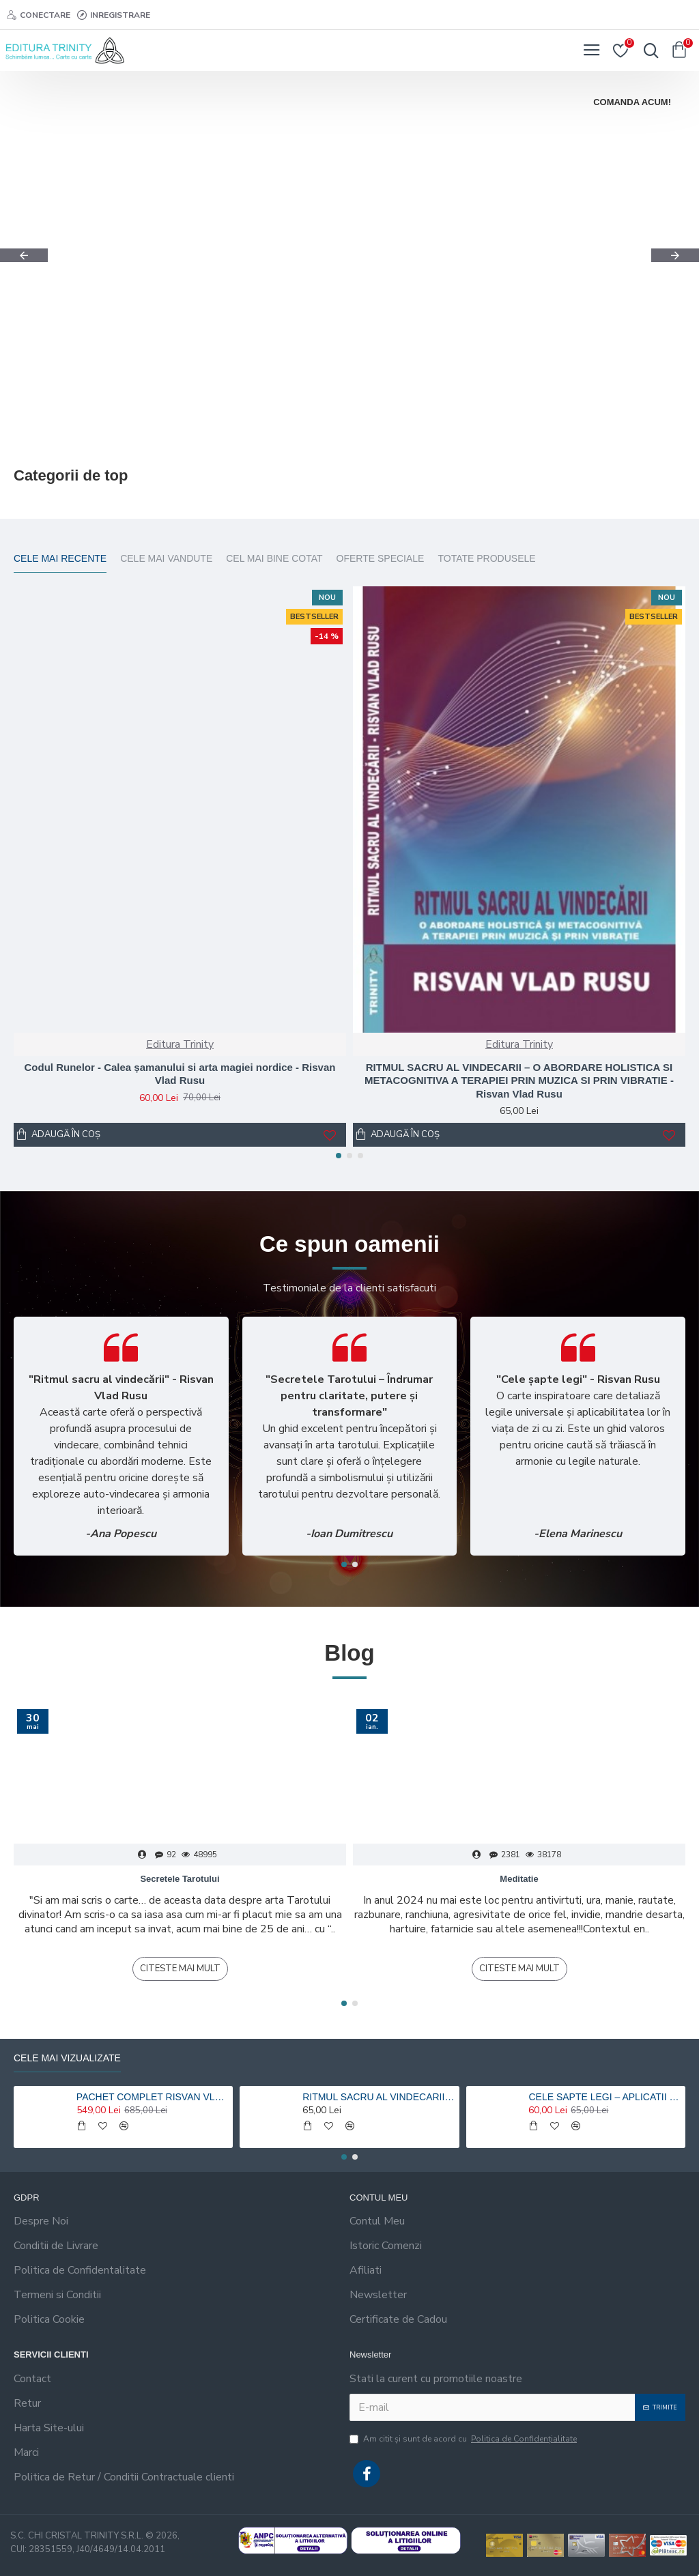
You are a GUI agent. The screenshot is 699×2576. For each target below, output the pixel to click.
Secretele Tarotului (179, 1879)
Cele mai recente (60, 558)
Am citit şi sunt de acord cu (464, 2439)
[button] (24, 255)
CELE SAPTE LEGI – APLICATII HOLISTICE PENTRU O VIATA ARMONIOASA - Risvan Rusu (604, 2096)
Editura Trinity (180, 1044)
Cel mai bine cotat (274, 558)
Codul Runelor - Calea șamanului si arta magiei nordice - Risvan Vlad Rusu (180, 1074)
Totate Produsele (486, 558)
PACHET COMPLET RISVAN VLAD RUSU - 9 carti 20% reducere (152, 2096)
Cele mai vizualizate (67, 2057)
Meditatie (519, 1879)
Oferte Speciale (381, 558)
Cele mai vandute (166, 558)
